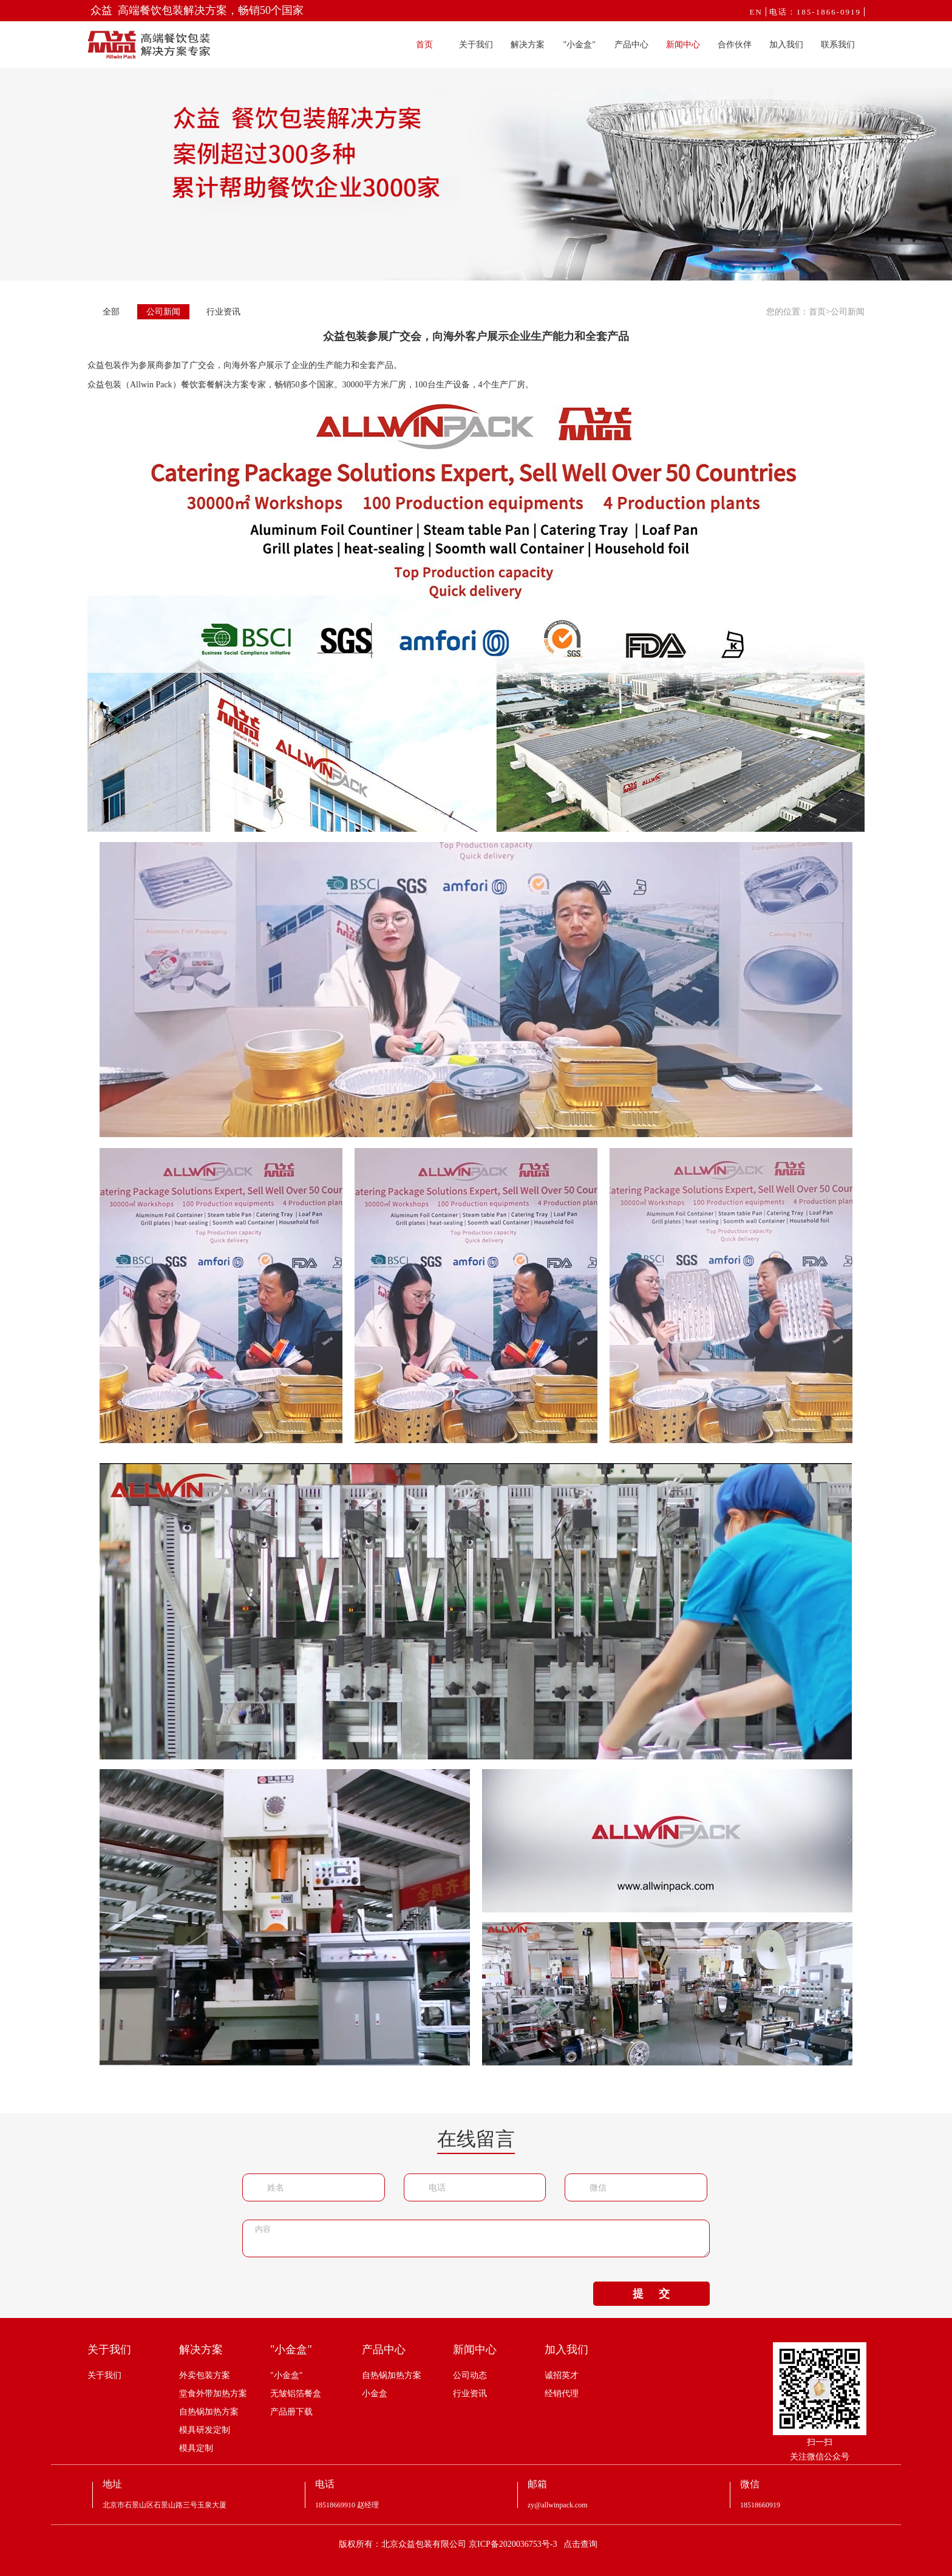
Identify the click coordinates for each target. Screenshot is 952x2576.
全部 (111, 311)
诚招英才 (562, 2375)
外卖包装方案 (204, 2375)
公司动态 (470, 2375)
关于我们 (476, 44)
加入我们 (786, 44)
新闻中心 (683, 44)
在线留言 (476, 2139)
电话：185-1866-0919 (815, 11)
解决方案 (528, 44)
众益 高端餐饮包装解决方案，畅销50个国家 (197, 10)
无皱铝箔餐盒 (295, 2393)
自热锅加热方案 (209, 2411)
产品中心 (631, 44)
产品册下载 (291, 2411)
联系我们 (838, 44)
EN (755, 11)
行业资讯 (223, 311)
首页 (424, 44)
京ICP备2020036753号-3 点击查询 (533, 2544)
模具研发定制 (204, 2430)
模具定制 (196, 2448)
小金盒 (374, 2393)
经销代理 (562, 2393)
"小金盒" (579, 44)
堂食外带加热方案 (213, 2393)
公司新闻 (163, 311)
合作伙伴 (735, 44)
